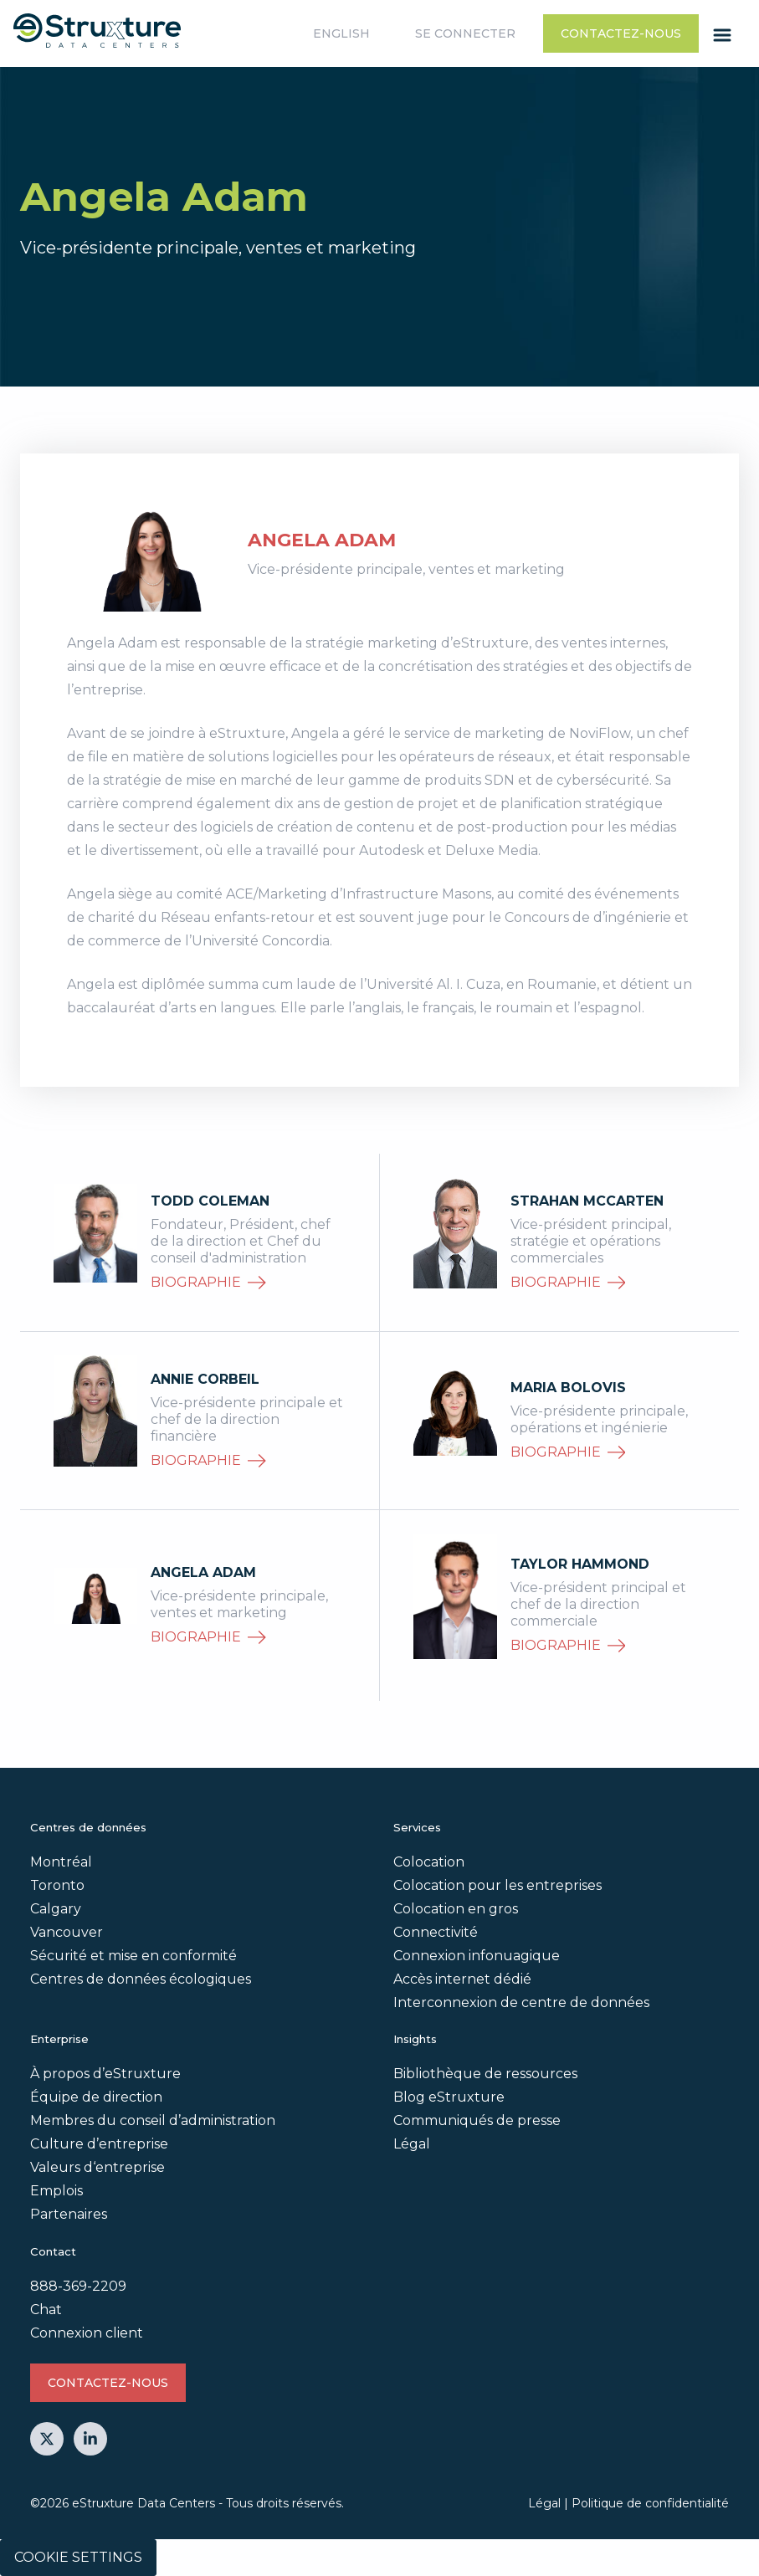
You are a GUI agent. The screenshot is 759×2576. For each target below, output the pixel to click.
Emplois (56, 2191)
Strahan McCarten (587, 1201)
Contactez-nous (621, 33)
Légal (411, 2144)
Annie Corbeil (205, 1379)
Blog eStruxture (449, 2097)
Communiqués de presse (477, 2120)
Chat (46, 2309)
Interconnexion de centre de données (521, 2002)
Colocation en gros (455, 1909)
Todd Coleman (210, 1201)
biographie (208, 1282)
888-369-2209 (78, 2286)
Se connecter (465, 33)
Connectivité (435, 1932)
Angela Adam (203, 1572)
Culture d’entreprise (99, 2144)
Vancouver (66, 1932)
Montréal (61, 1862)
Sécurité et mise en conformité (133, 1956)
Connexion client (86, 2333)
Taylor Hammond (579, 1564)
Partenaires (68, 2214)
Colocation (428, 1862)
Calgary (55, 1909)
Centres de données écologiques (140, 1979)
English (341, 33)
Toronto (57, 1885)
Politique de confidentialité (650, 2503)
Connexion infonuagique (476, 1956)
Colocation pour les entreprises (497, 1885)
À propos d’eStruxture (105, 2074)
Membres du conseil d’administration (152, 2120)
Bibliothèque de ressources (485, 2074)
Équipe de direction (96, 2097)
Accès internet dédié (462, 1979)
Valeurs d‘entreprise (97, 2167)
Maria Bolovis (568, 1388)
